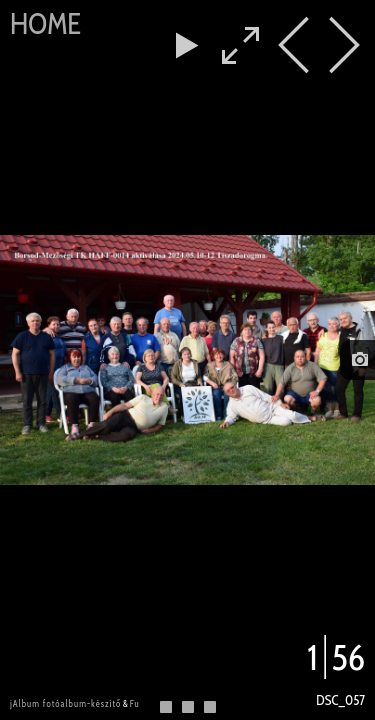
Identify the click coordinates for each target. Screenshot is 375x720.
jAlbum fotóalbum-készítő (65, 703)
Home (45, 23)
